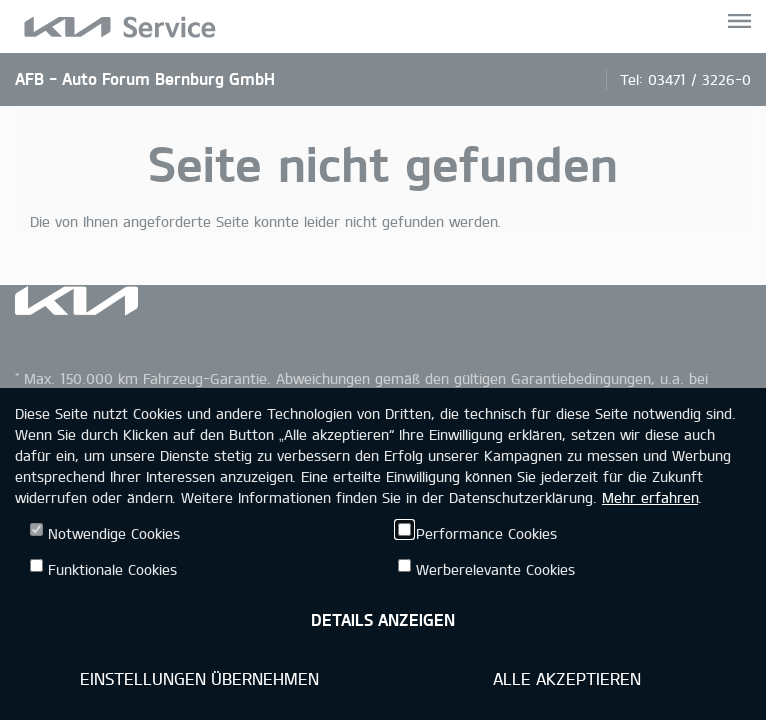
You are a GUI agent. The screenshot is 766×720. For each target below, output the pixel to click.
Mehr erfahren (650, 497)
